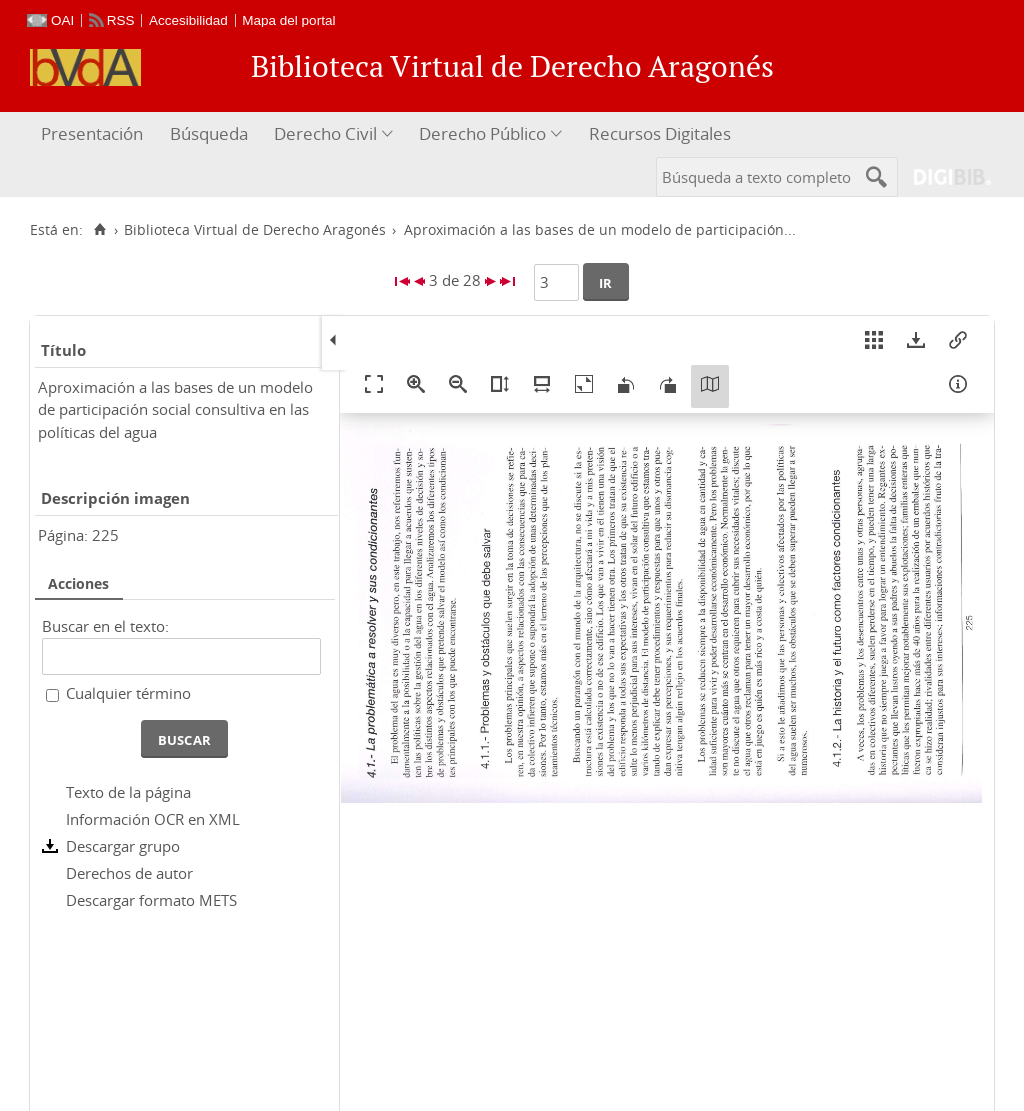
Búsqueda (209, 133)
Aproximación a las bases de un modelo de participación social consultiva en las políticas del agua (175, 409)
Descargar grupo (123, 846)
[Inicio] (99, 230)
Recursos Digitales (660, 133)
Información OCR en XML (153, 819)
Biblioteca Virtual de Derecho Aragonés (255, 230)
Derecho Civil (325, 133)
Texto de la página (128, 792)
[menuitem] (94, 134)
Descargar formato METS (151, 900)
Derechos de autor (129, 873)
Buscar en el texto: (105, 626)
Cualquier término (128, 693)
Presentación (92, 133)
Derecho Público (482, 133)
